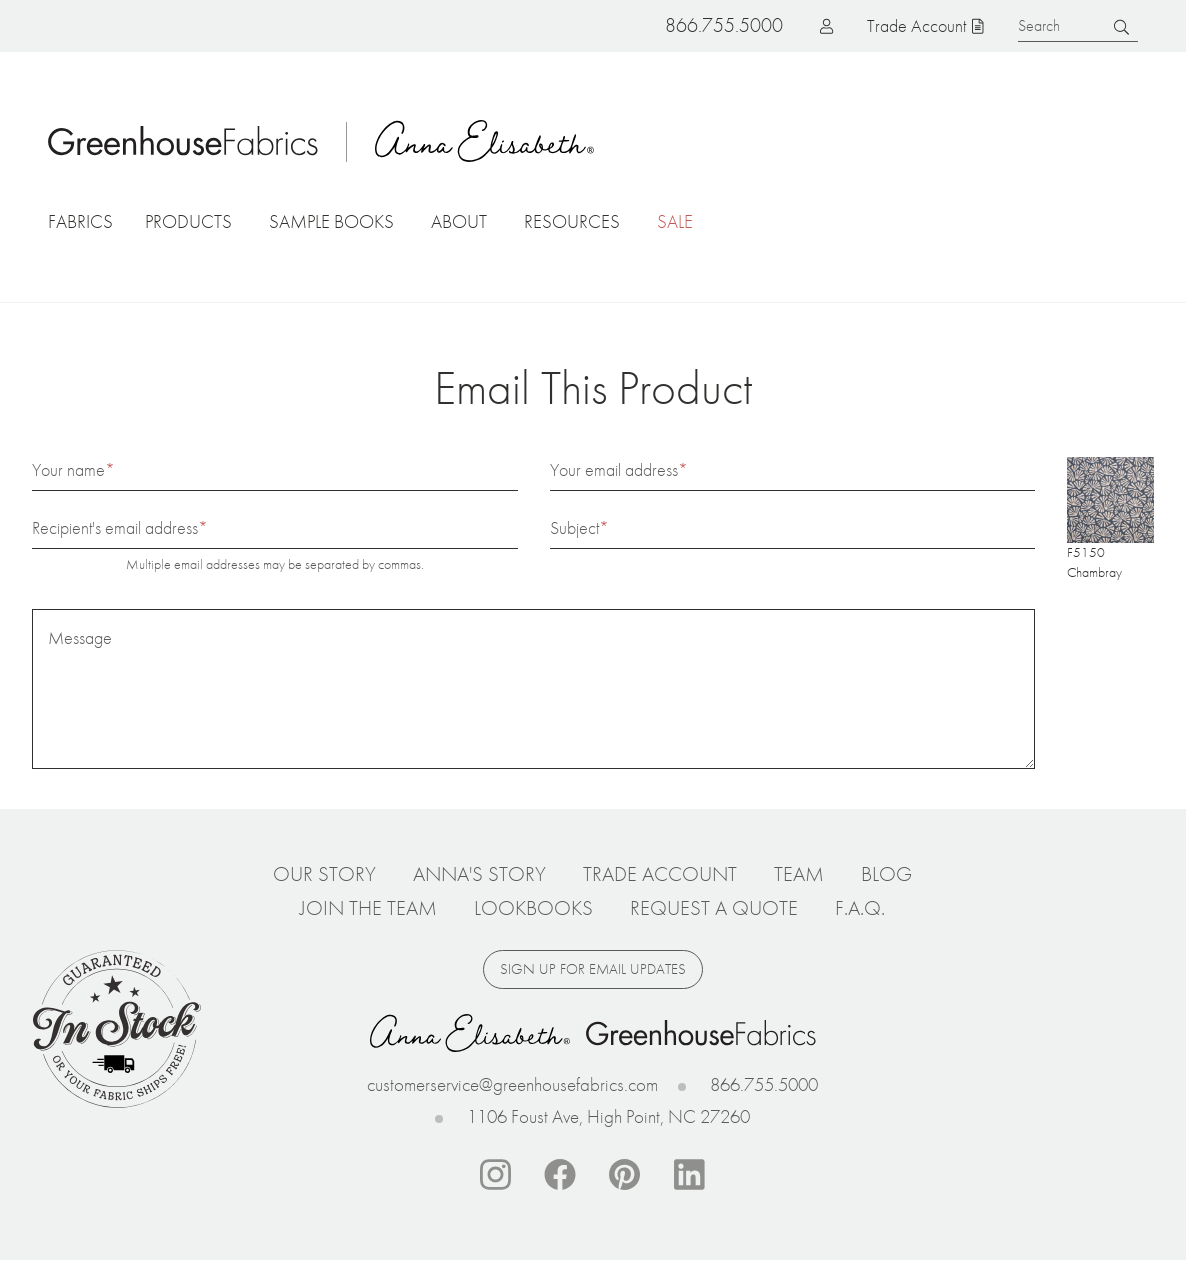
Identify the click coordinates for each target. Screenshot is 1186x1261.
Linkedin (690, 1175)
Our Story (324, 874)
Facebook (560, 1175)
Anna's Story (479, 874)
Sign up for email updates (593, 969)
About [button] (459, 221)
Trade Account (916, 25)
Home (183, 141)
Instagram (495, 1175)
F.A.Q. (860, 908)
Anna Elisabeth (485, 141)
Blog (886, 874)
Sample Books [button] (331, 221)
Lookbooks (533, 908)
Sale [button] (675, 221)
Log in (795, 25)
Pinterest (625, 1175)
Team (799, 874)
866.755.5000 (764, 1084)
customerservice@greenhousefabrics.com (512, 1084)
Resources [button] (572, 221)
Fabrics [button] (80, 221)
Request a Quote (714, 908)
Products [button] (188, 221)
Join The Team (368, 908)
